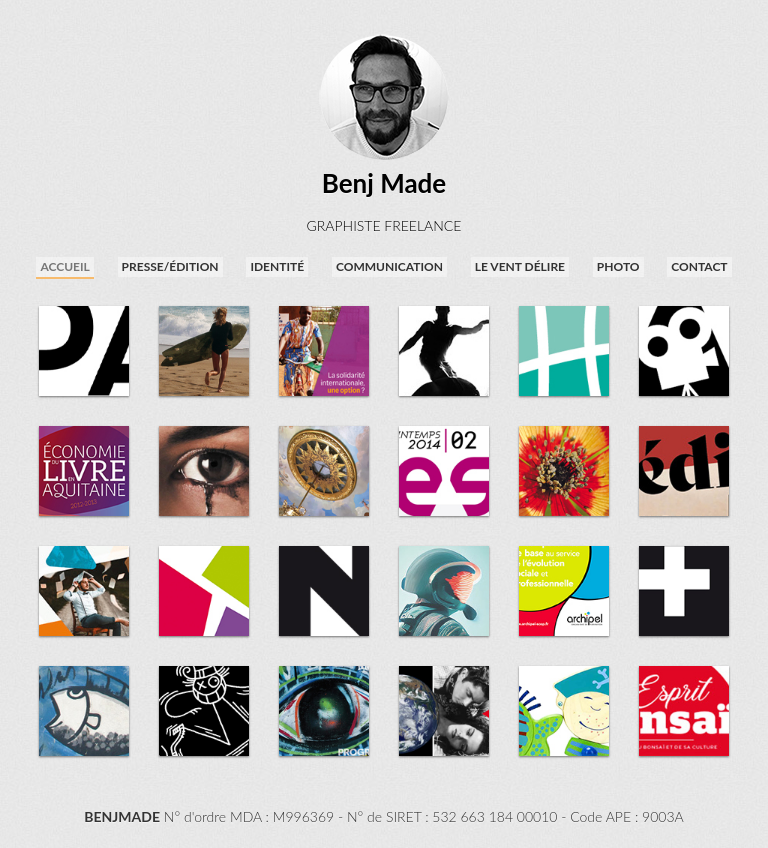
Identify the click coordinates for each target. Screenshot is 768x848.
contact (699, 266)
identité (277, 266)
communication (389, 266)
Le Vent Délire (520, 266)
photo (618, 266)
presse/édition (170, 266)
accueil (64, 266)
